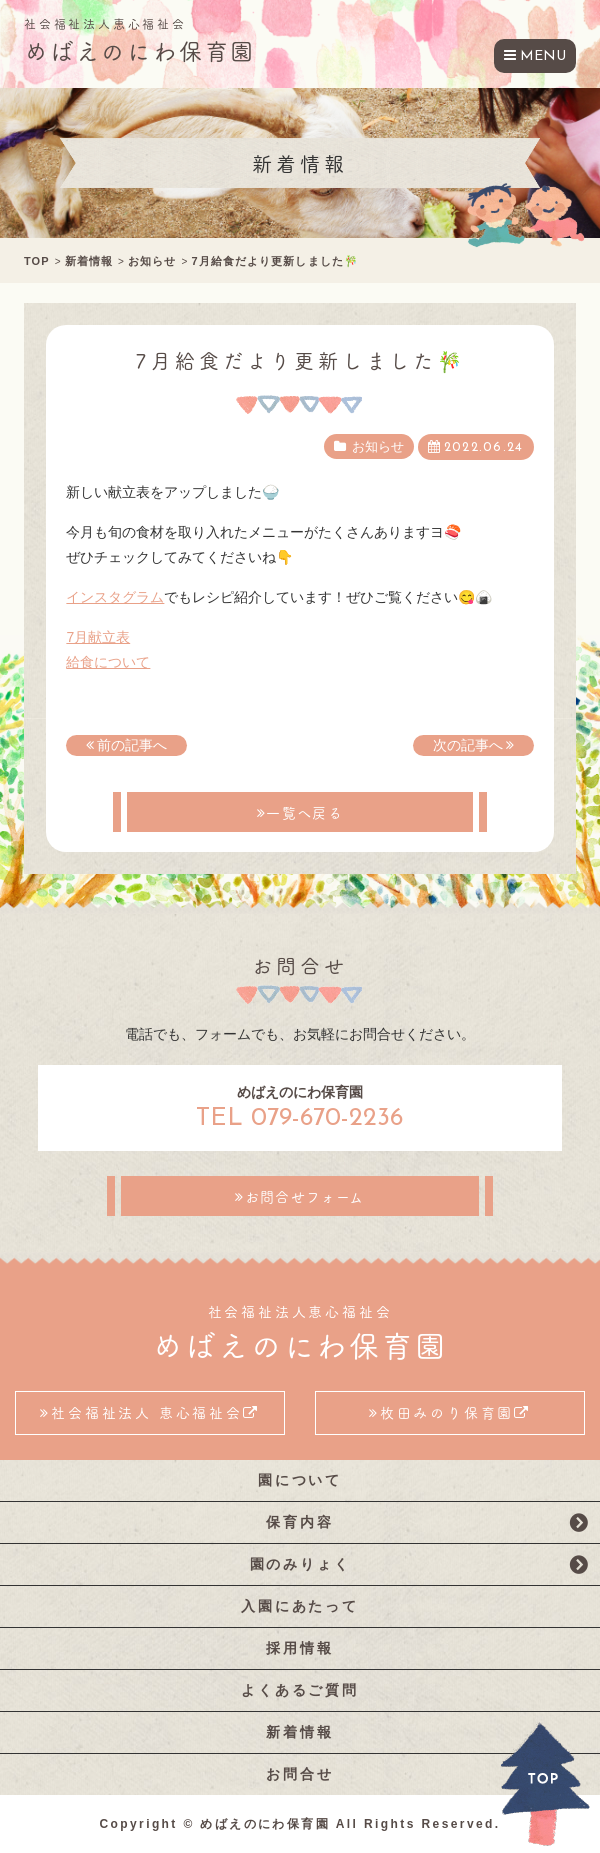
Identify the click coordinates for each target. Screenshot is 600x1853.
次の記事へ (468, 745)
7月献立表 (98, 637)
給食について (108, 662)
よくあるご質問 (300, 1690)
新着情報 (299, 1732)
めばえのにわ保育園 (140, 50)
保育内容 (299, 1522)
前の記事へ (132, 745)
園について (300, 1480)
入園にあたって (300, 1606)
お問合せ (299, 1774)
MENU (543, 56)
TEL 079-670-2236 (299, 1118)
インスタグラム (115, 597)
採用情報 (299, 1648)
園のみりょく (300, 1564)
